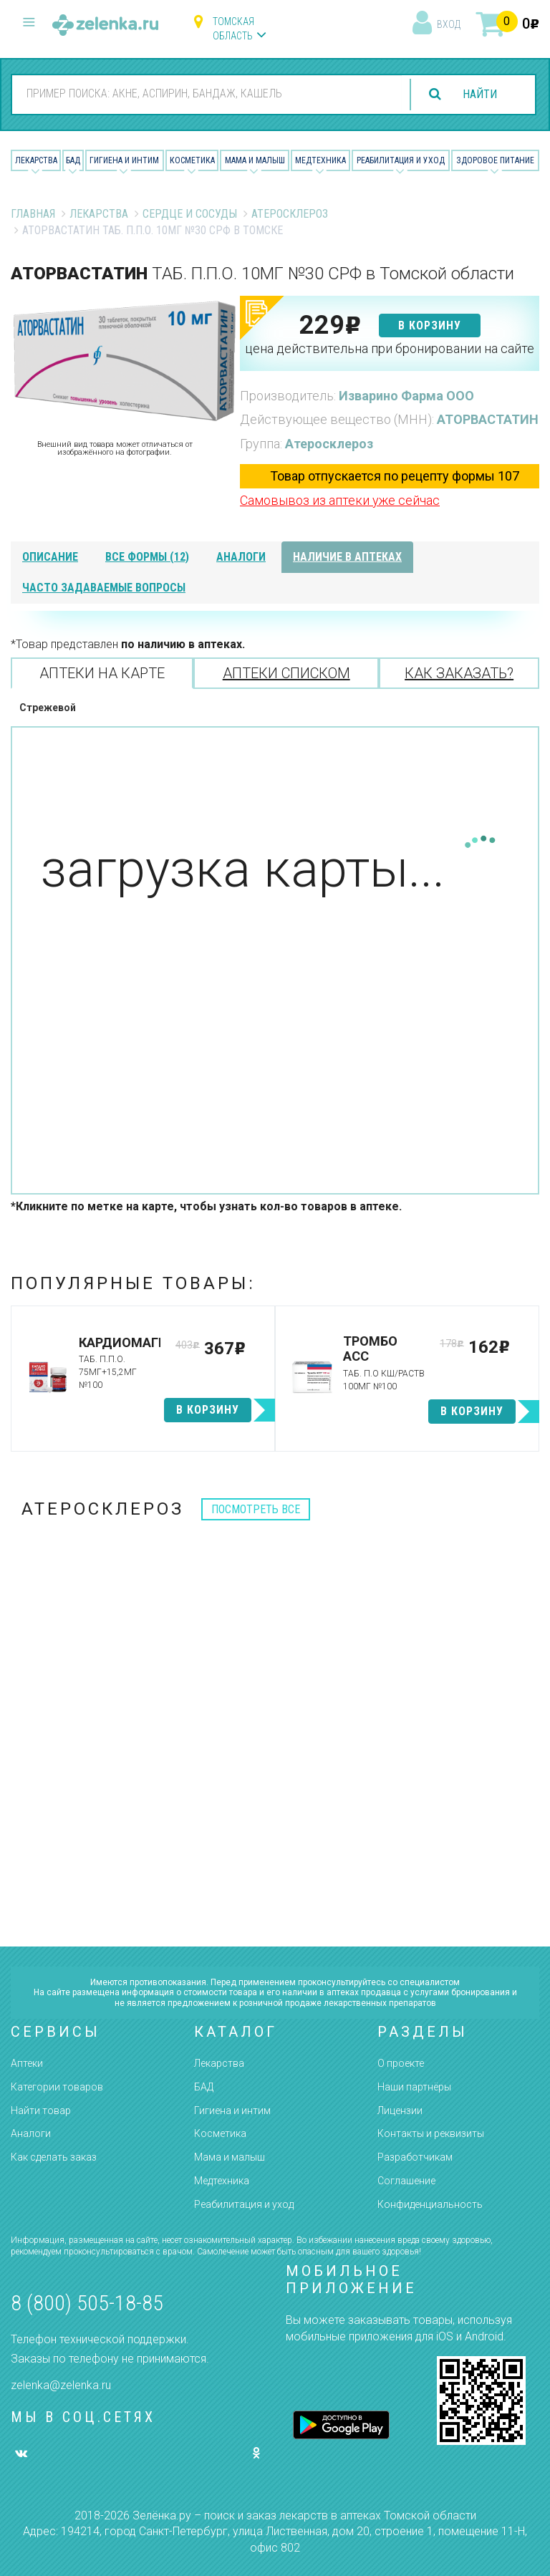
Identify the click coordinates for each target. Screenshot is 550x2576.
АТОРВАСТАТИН (488, 419)
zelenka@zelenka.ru (61, 2385)
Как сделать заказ (54, 2157)
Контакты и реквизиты (430, 2133)
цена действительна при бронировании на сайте (389, 348)
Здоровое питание (495, 160)
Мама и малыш (255, 160)
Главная (33, 214)
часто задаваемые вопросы (103, 587)
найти (480, 94)
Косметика (192, 160)
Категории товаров (57, 2087)
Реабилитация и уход (401, 160)
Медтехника (320, 160)
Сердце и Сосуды (190, 214)
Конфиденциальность (430, 2204)
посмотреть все (255, 1509)
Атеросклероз (289, 214)
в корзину (429, 325)
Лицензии (400, 2110)
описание (50, 557)
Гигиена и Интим (124, 160)
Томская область (233, 29)
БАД (73, 160)
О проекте (400, 2063)
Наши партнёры (414, 2087)
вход (448, 24)
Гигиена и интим (232, 2110)
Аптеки (27, 2063)
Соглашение (406, 2180)
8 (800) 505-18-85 (87, 2302)
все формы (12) (147, 557)
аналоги (241, 557)
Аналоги (31, 2133)
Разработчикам (415, 2157)
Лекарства (36, 160)
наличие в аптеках (347, 557)
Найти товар (41, 2110)
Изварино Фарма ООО (406, 395)
